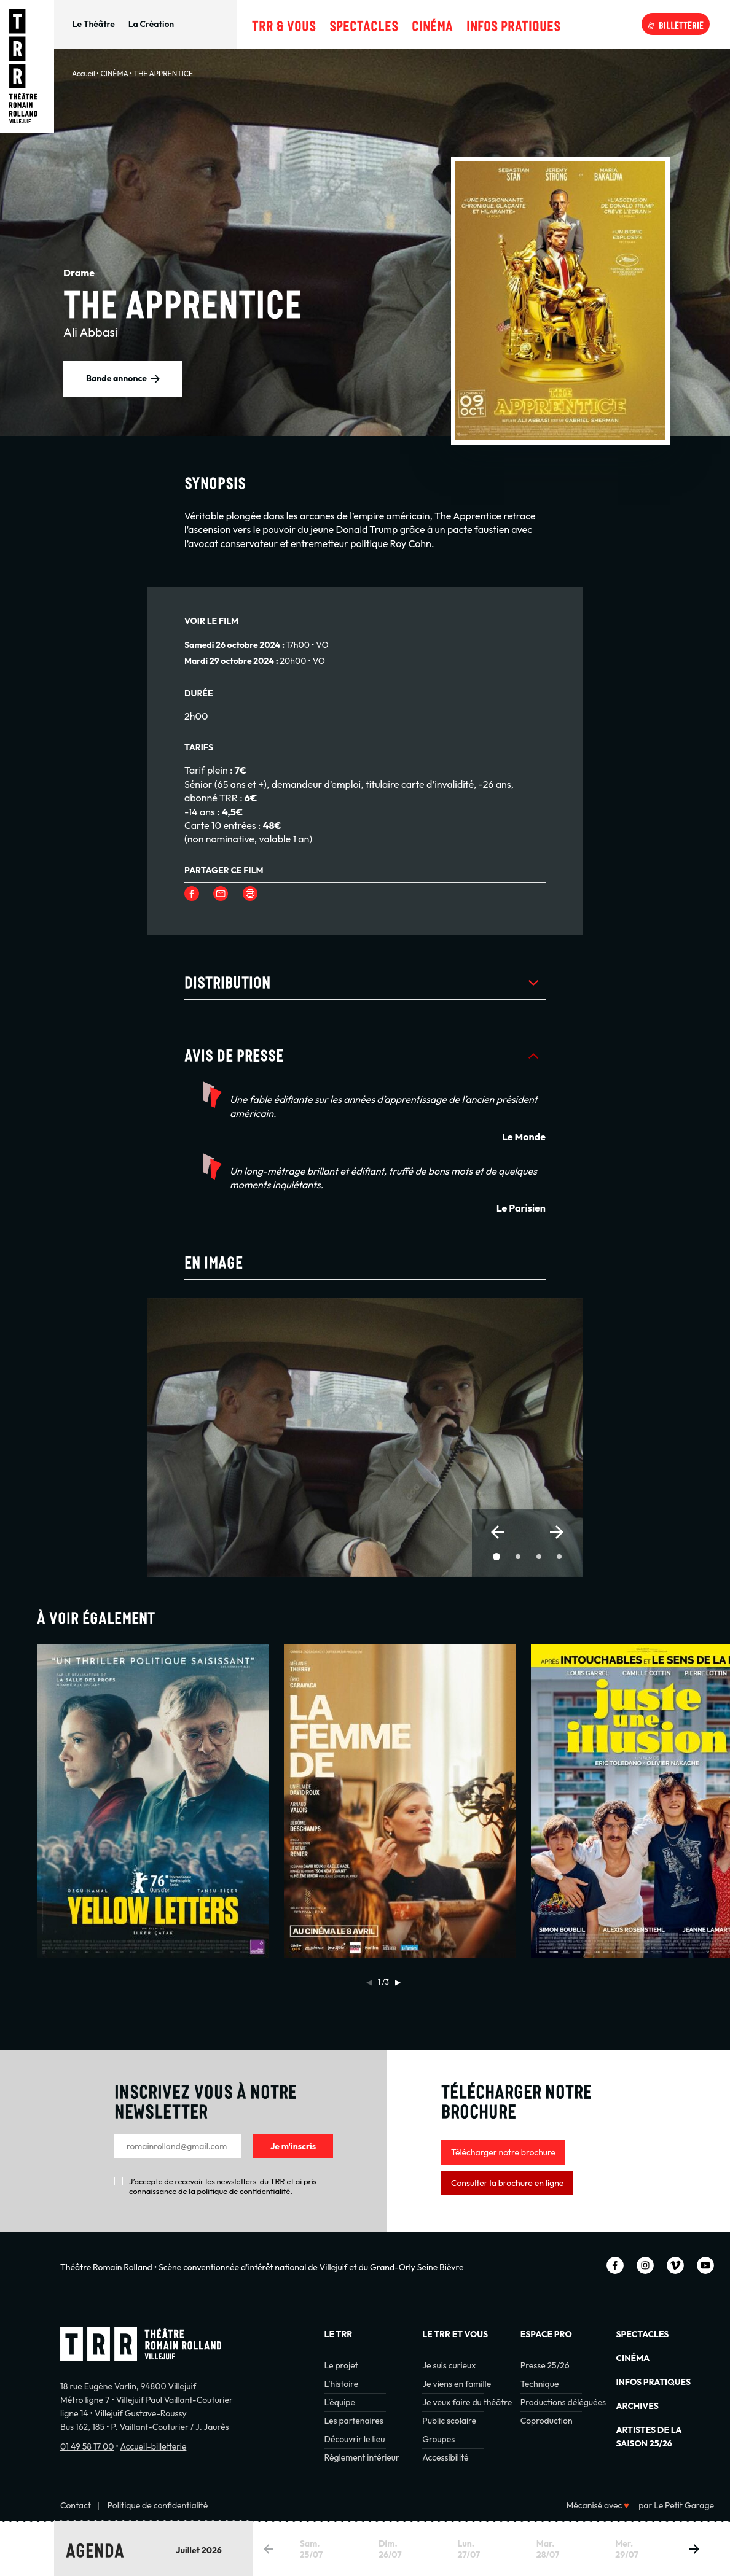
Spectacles (363, 24)
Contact (75, 2505)
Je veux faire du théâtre (467, 2402)
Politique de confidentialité (158, 2505)
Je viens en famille (456, 2383)
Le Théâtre (94, 23)
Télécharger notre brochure (503, 2152)
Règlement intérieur (361, 2457)
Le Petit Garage (684, 2505)
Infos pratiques (513, 24)
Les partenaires (353, 2420)
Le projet (341, 2365)
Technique (539, 2383)
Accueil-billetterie (153, 2446)
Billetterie (681, 24)
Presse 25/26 (545, 2365)
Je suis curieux (449, 2365)
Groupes (438, 2439)
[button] (497, 1532)
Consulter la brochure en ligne (507, 2183)
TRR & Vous (284, 24)
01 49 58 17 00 (87, 2446)
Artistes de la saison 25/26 (648, 2436)
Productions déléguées (563, 2402)
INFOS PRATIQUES (653, 2381)
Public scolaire (449, 2420)
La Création (151, 23)
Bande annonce (116, 378)
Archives (637, 2405)
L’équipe (339, 2402)
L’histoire (341, 2383)
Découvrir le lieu (354, 2439)
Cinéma (432, 24)
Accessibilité (445, 2457)
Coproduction (546, 2420)
